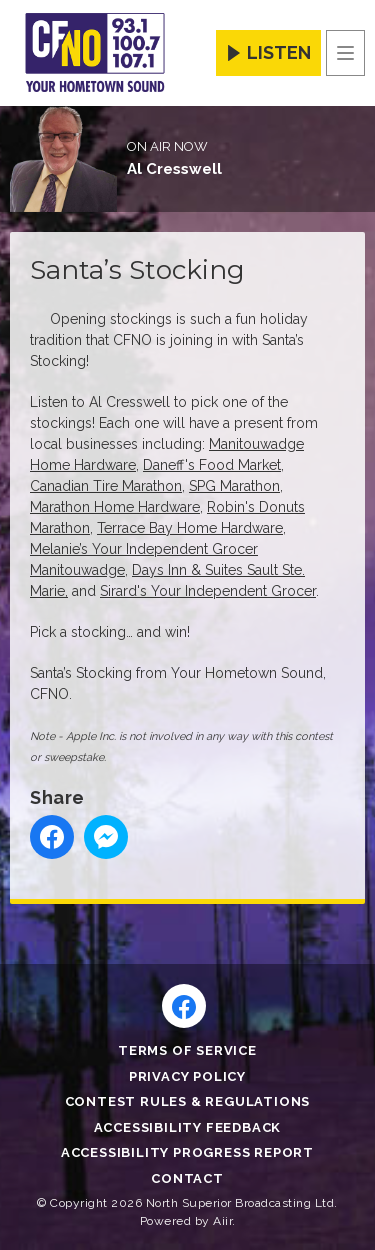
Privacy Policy (187, 1076)
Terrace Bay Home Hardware (190, 528)
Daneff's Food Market (212, 465)
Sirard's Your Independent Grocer (208, 591)
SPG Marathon (234, 486)
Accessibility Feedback (188, 1127)
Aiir (222, 1221)
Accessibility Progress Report (187, 1152)
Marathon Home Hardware (115, 507)
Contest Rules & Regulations (188, 1101)
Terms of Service (187, 1050)
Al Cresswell (174, 169)
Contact (187, 1178)
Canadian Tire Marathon (106, 486)
